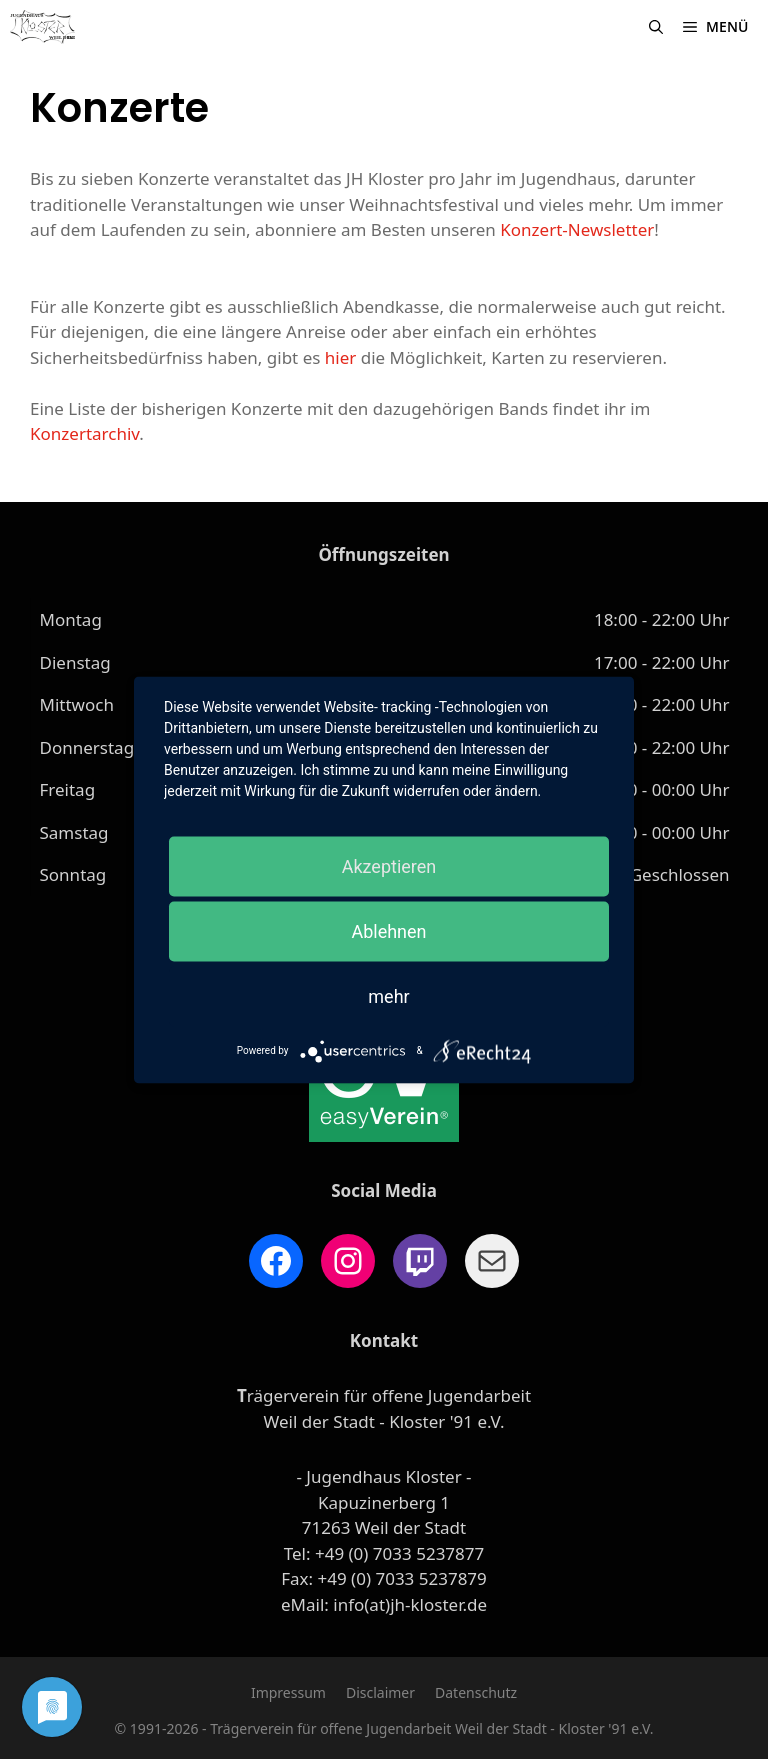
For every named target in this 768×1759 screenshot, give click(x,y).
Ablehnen (388, 930)
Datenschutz (476, 1692)
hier (341, 357)
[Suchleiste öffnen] (656, 27)
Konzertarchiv (84, 433)
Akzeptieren (389, 865)
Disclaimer (380, 1692)
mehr (388, 995)
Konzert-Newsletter (577, 229)
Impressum (288, 1692)
